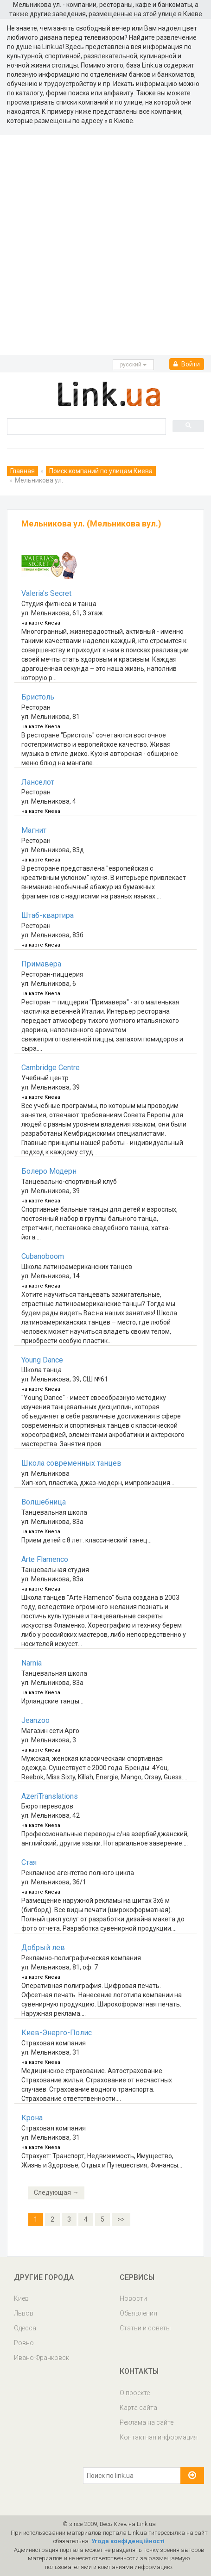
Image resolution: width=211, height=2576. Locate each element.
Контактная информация (159, 2437)
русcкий (133, 364)
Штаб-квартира (47, 915)
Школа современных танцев (71, 1463)
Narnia (31, 1663)
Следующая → (56, 2192)
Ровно (24, 2343)
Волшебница (43, 1502)
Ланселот (37, 782)
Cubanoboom (42, 1256)
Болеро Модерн (49, 1171)
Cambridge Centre (50, 1067)
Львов (23, 2313)
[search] (86, 426)
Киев (21, 2298)
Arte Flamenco (44, 1559)
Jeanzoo (35, 1720)
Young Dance (42, 1360)
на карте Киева (40, 623)
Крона (32, 2117)
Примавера (41, 964)
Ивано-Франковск (41, 2357)
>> (121, 2219)
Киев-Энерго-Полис (56, 2032)
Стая (29, 1862)
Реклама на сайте (146, 2422)
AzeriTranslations (49, 1796)
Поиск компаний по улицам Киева (101, 471)
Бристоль (37, 697)
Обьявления (138, 2313)
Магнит (33, 830)
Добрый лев (43, 1947)
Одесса (25, 2328)
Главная (22, 471)
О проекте (135, 2392)
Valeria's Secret (46, 593)
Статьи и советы (145, 2328)
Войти (186, 364)
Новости (133, 2298)
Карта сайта (138, 2407)
